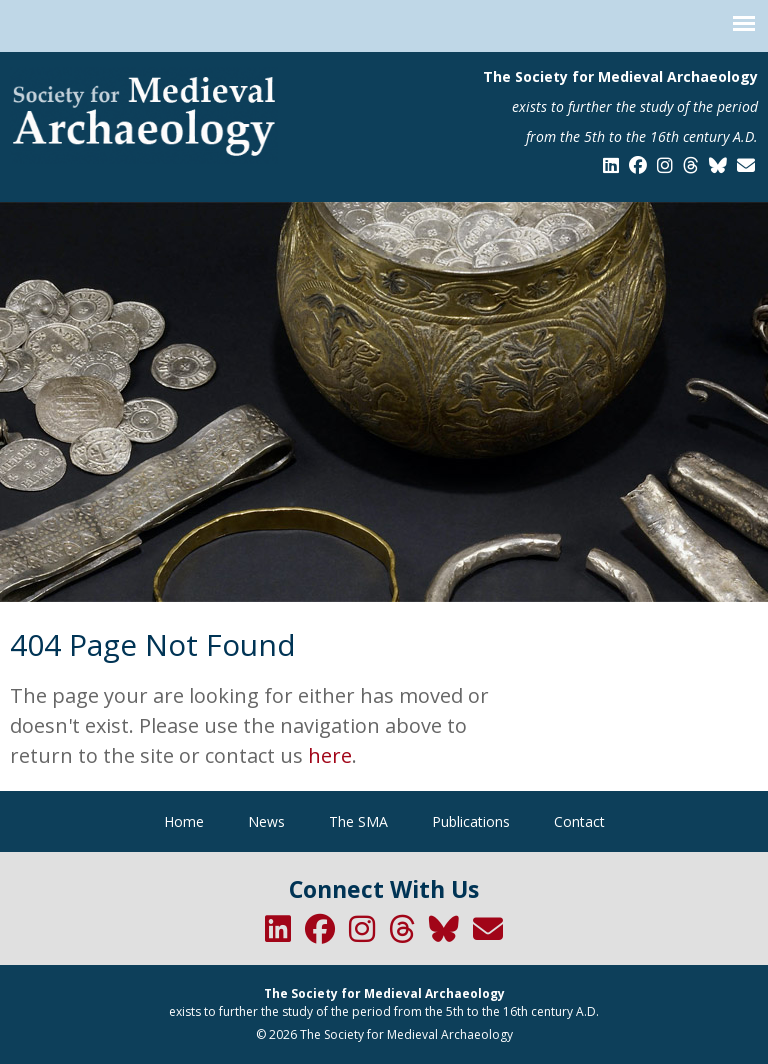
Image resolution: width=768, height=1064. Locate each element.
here (330, 755)
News (266, 821)
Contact (579, 821)
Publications (471, 821)
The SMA (358, 821)
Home (184, 821)
